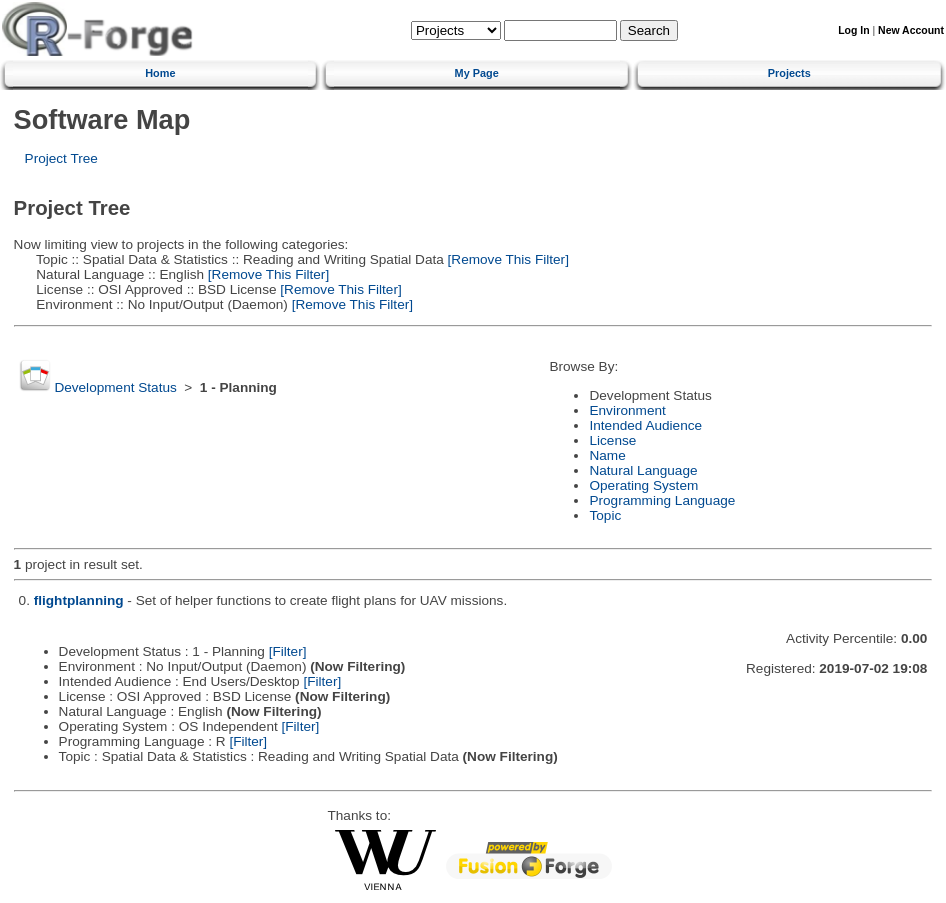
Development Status (115, 387)
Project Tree (61, 158)
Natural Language (643, 470)
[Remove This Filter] (506, 259)
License (612, 440)
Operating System (643, 485)
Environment (627, 410)
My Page (477, 73)
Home (160, 73)
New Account (911, 30)
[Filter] (288, 651)
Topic (605, 515)
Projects (789, 73)
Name (607, 455)
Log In (853, 30)
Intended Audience (645, 425)
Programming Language (662, 500)
